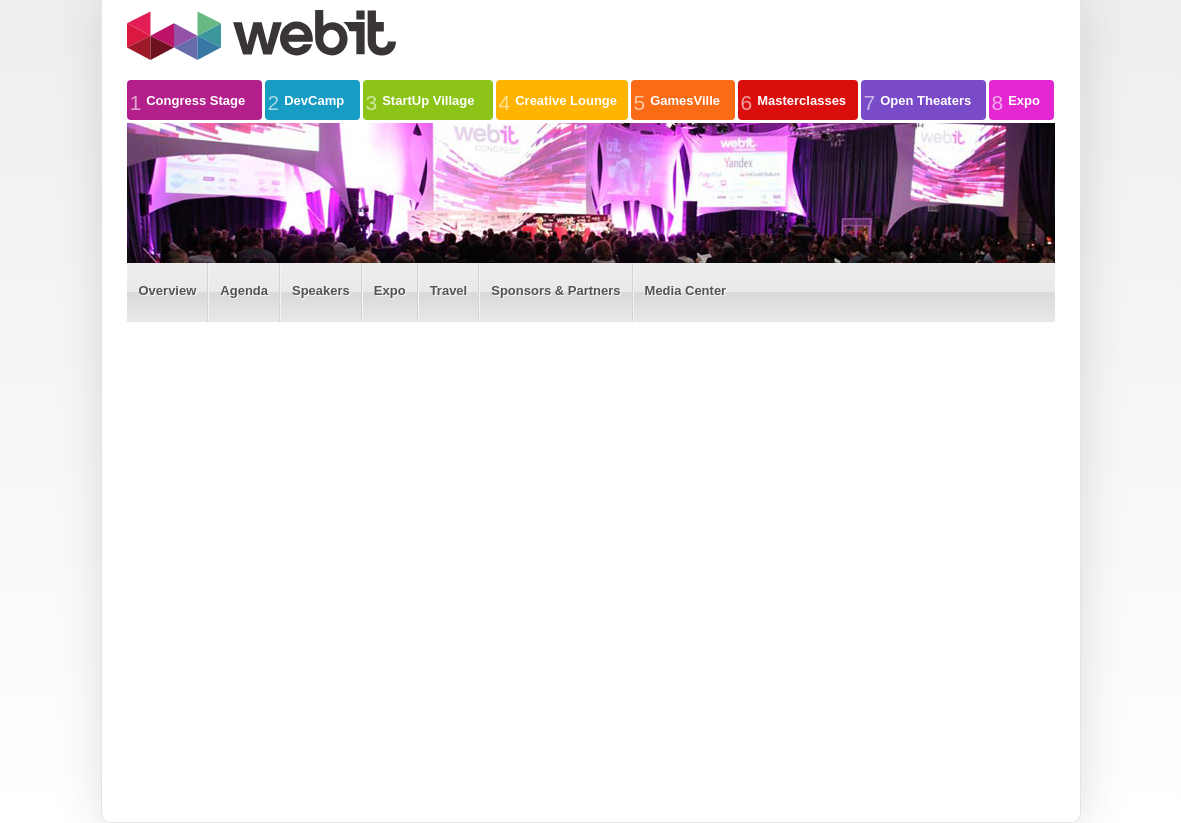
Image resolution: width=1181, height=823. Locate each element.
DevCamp (306, 100)
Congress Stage (188, 100)
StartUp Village (420, 100)
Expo (1016, 100)
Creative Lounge (558, 100)
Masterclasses (794, 100)
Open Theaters (918, 100)
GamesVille (677, 100)
